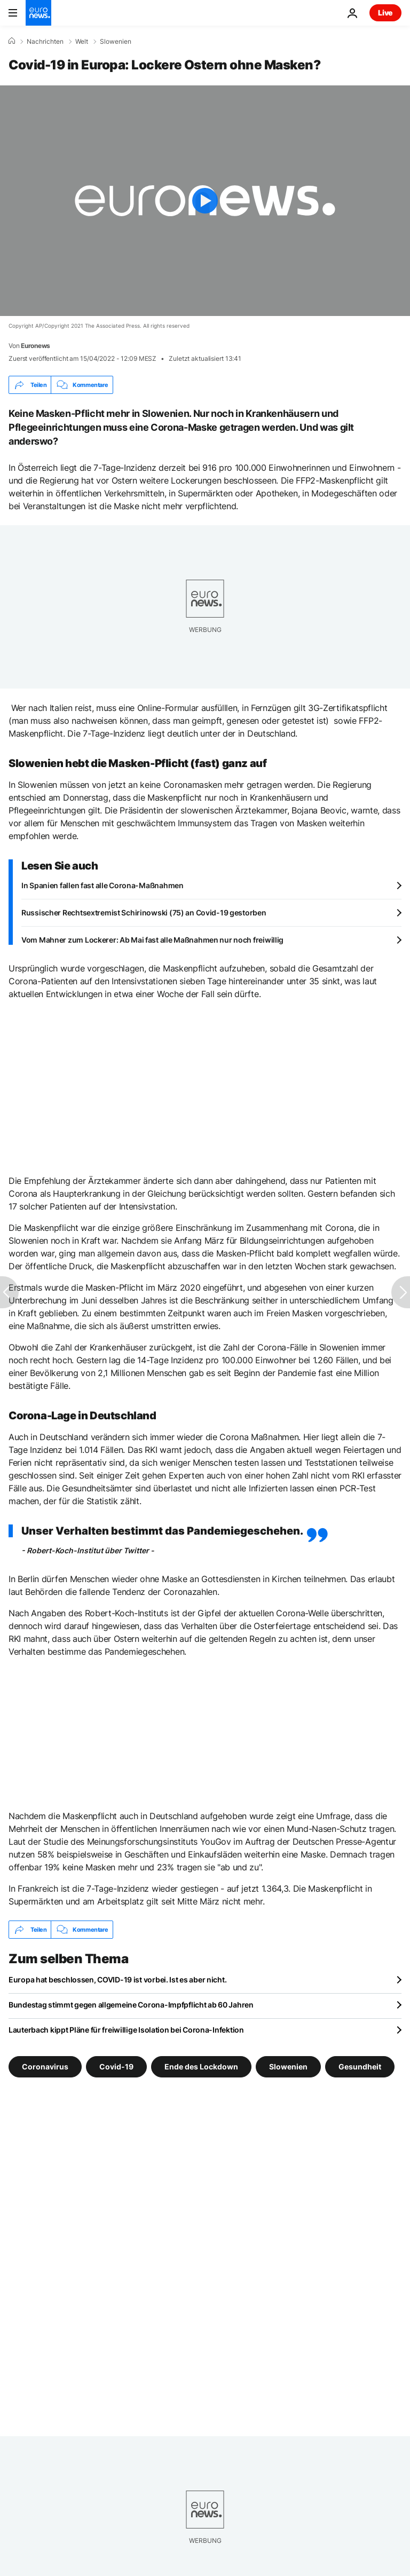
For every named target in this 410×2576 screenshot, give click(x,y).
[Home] (12, 41)
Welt (81, 41)
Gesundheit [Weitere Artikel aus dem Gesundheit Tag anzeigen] (359, 2066)
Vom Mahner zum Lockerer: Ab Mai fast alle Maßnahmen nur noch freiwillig (152, 939)
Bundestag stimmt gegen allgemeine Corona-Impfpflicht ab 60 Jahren (131, 2004)
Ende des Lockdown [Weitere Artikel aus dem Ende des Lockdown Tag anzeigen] (201, 2066)
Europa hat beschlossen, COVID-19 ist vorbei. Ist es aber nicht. (117, 1979)
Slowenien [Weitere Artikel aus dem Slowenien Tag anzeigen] (288, 2066)
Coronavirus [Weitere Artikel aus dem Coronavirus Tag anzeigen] (45, 2066)
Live (385, 12)
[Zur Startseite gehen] (38, 13)
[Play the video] (205, 200)
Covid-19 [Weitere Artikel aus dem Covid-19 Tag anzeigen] (116, 2066)
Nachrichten (45, 41)
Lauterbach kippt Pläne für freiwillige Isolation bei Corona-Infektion (126, 2029)
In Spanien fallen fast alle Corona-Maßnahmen (102, 885)
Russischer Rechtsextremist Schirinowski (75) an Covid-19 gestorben (143, 912)
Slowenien (115, 41)
